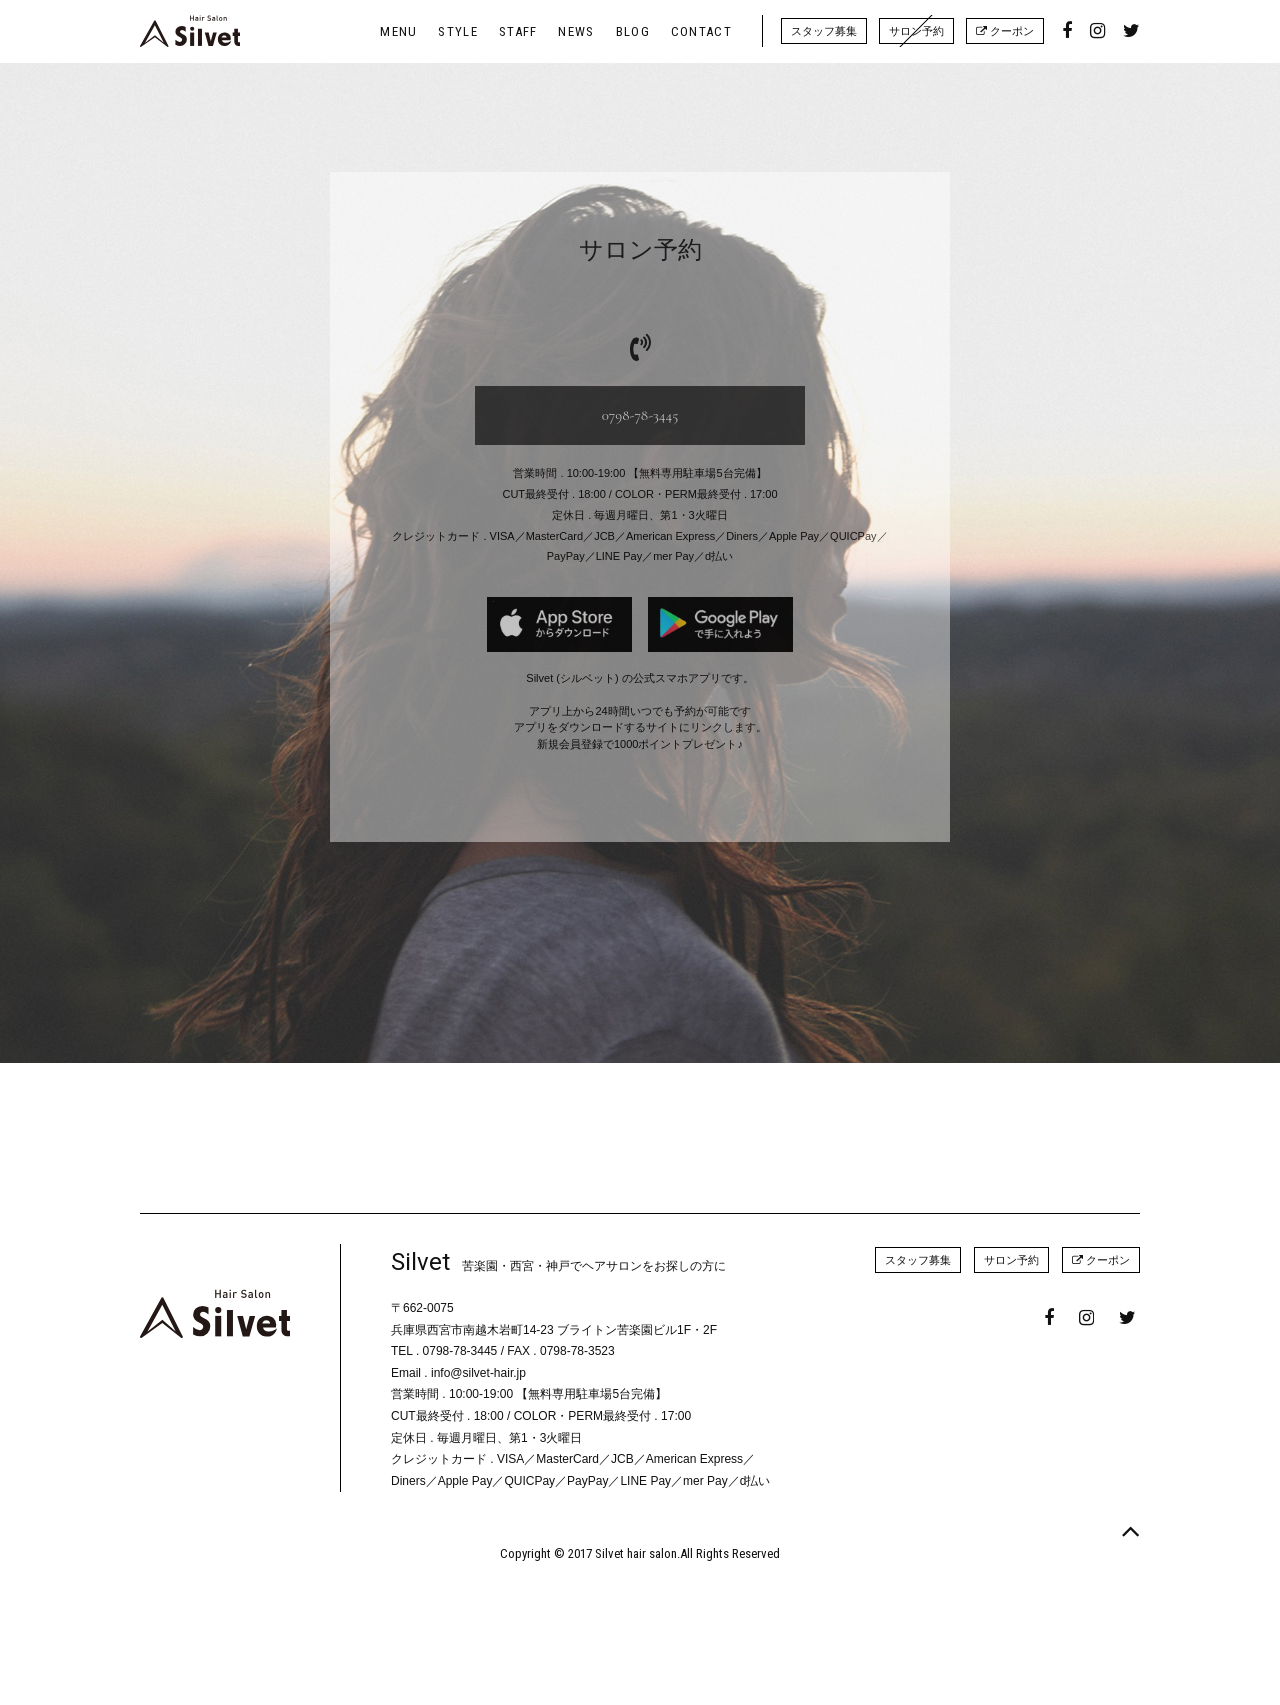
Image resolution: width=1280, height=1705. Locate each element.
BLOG (633, 31)
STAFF (518, 31)
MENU (398, 31)
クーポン (1005, 31)
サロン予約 (916, 31)
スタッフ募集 (824, 31)
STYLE (458, 31)
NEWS (576, 31)
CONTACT (701, 31)
